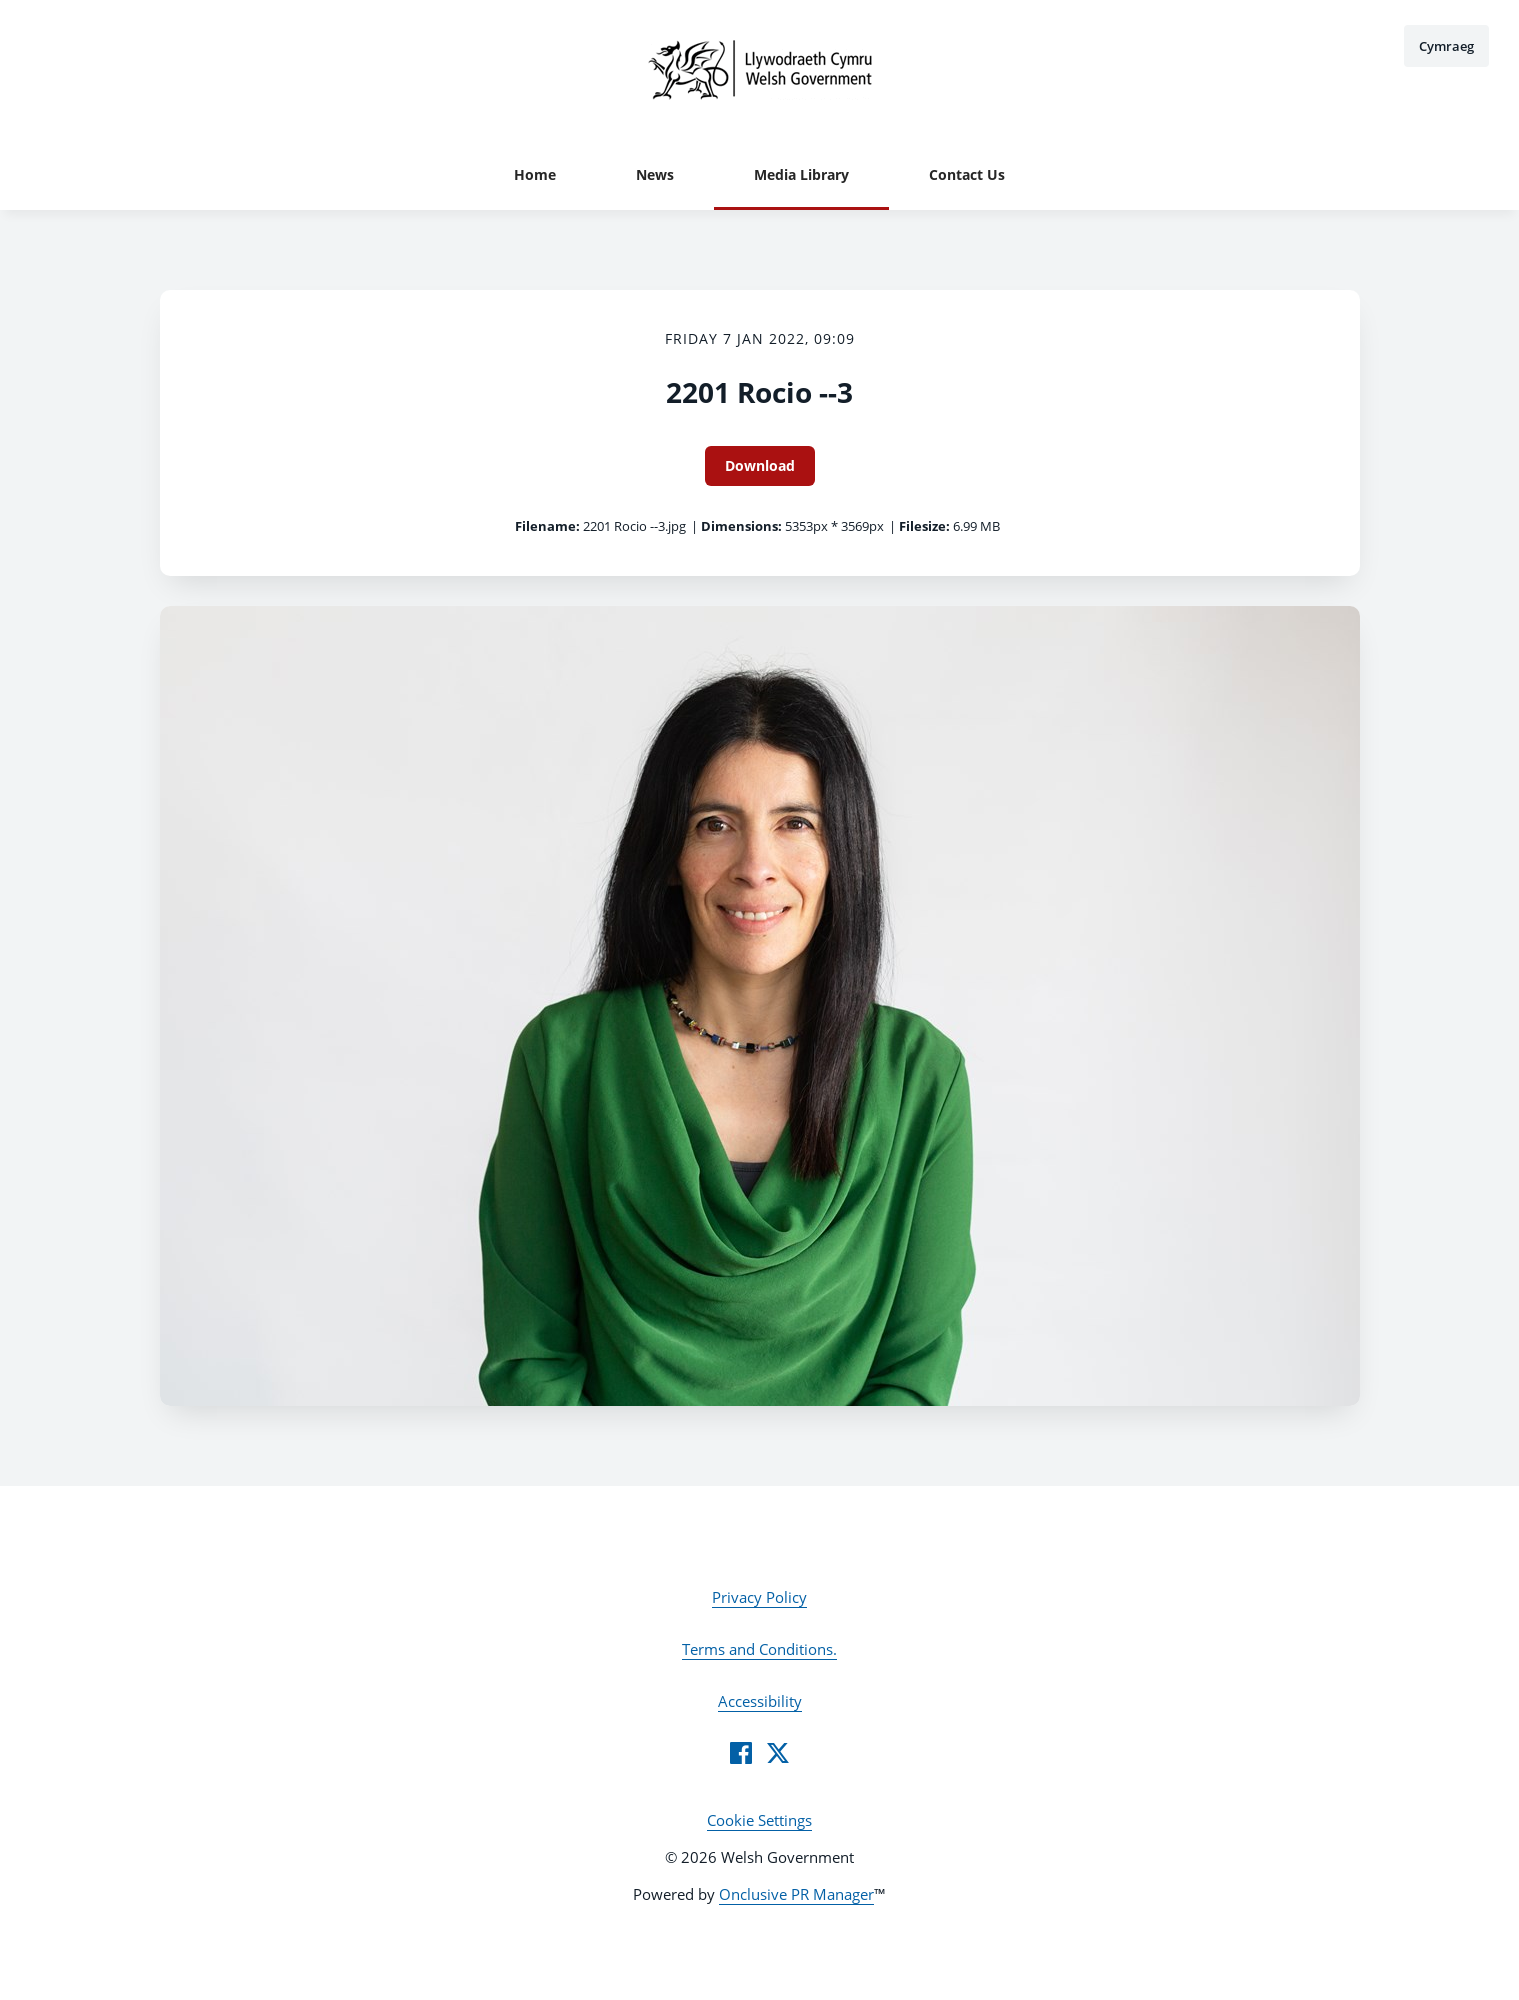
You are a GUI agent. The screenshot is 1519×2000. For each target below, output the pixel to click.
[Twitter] (778, 1753)
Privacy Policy (759, 1597)
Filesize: (924, 526)
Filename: (547, 526)
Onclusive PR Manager (796, 1894)
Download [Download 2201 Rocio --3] (760, 465)
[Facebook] (741, 1753)
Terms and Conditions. (759, 1649)
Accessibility (760, 1701)
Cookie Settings (759, 1820)
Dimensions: (741, 526)
